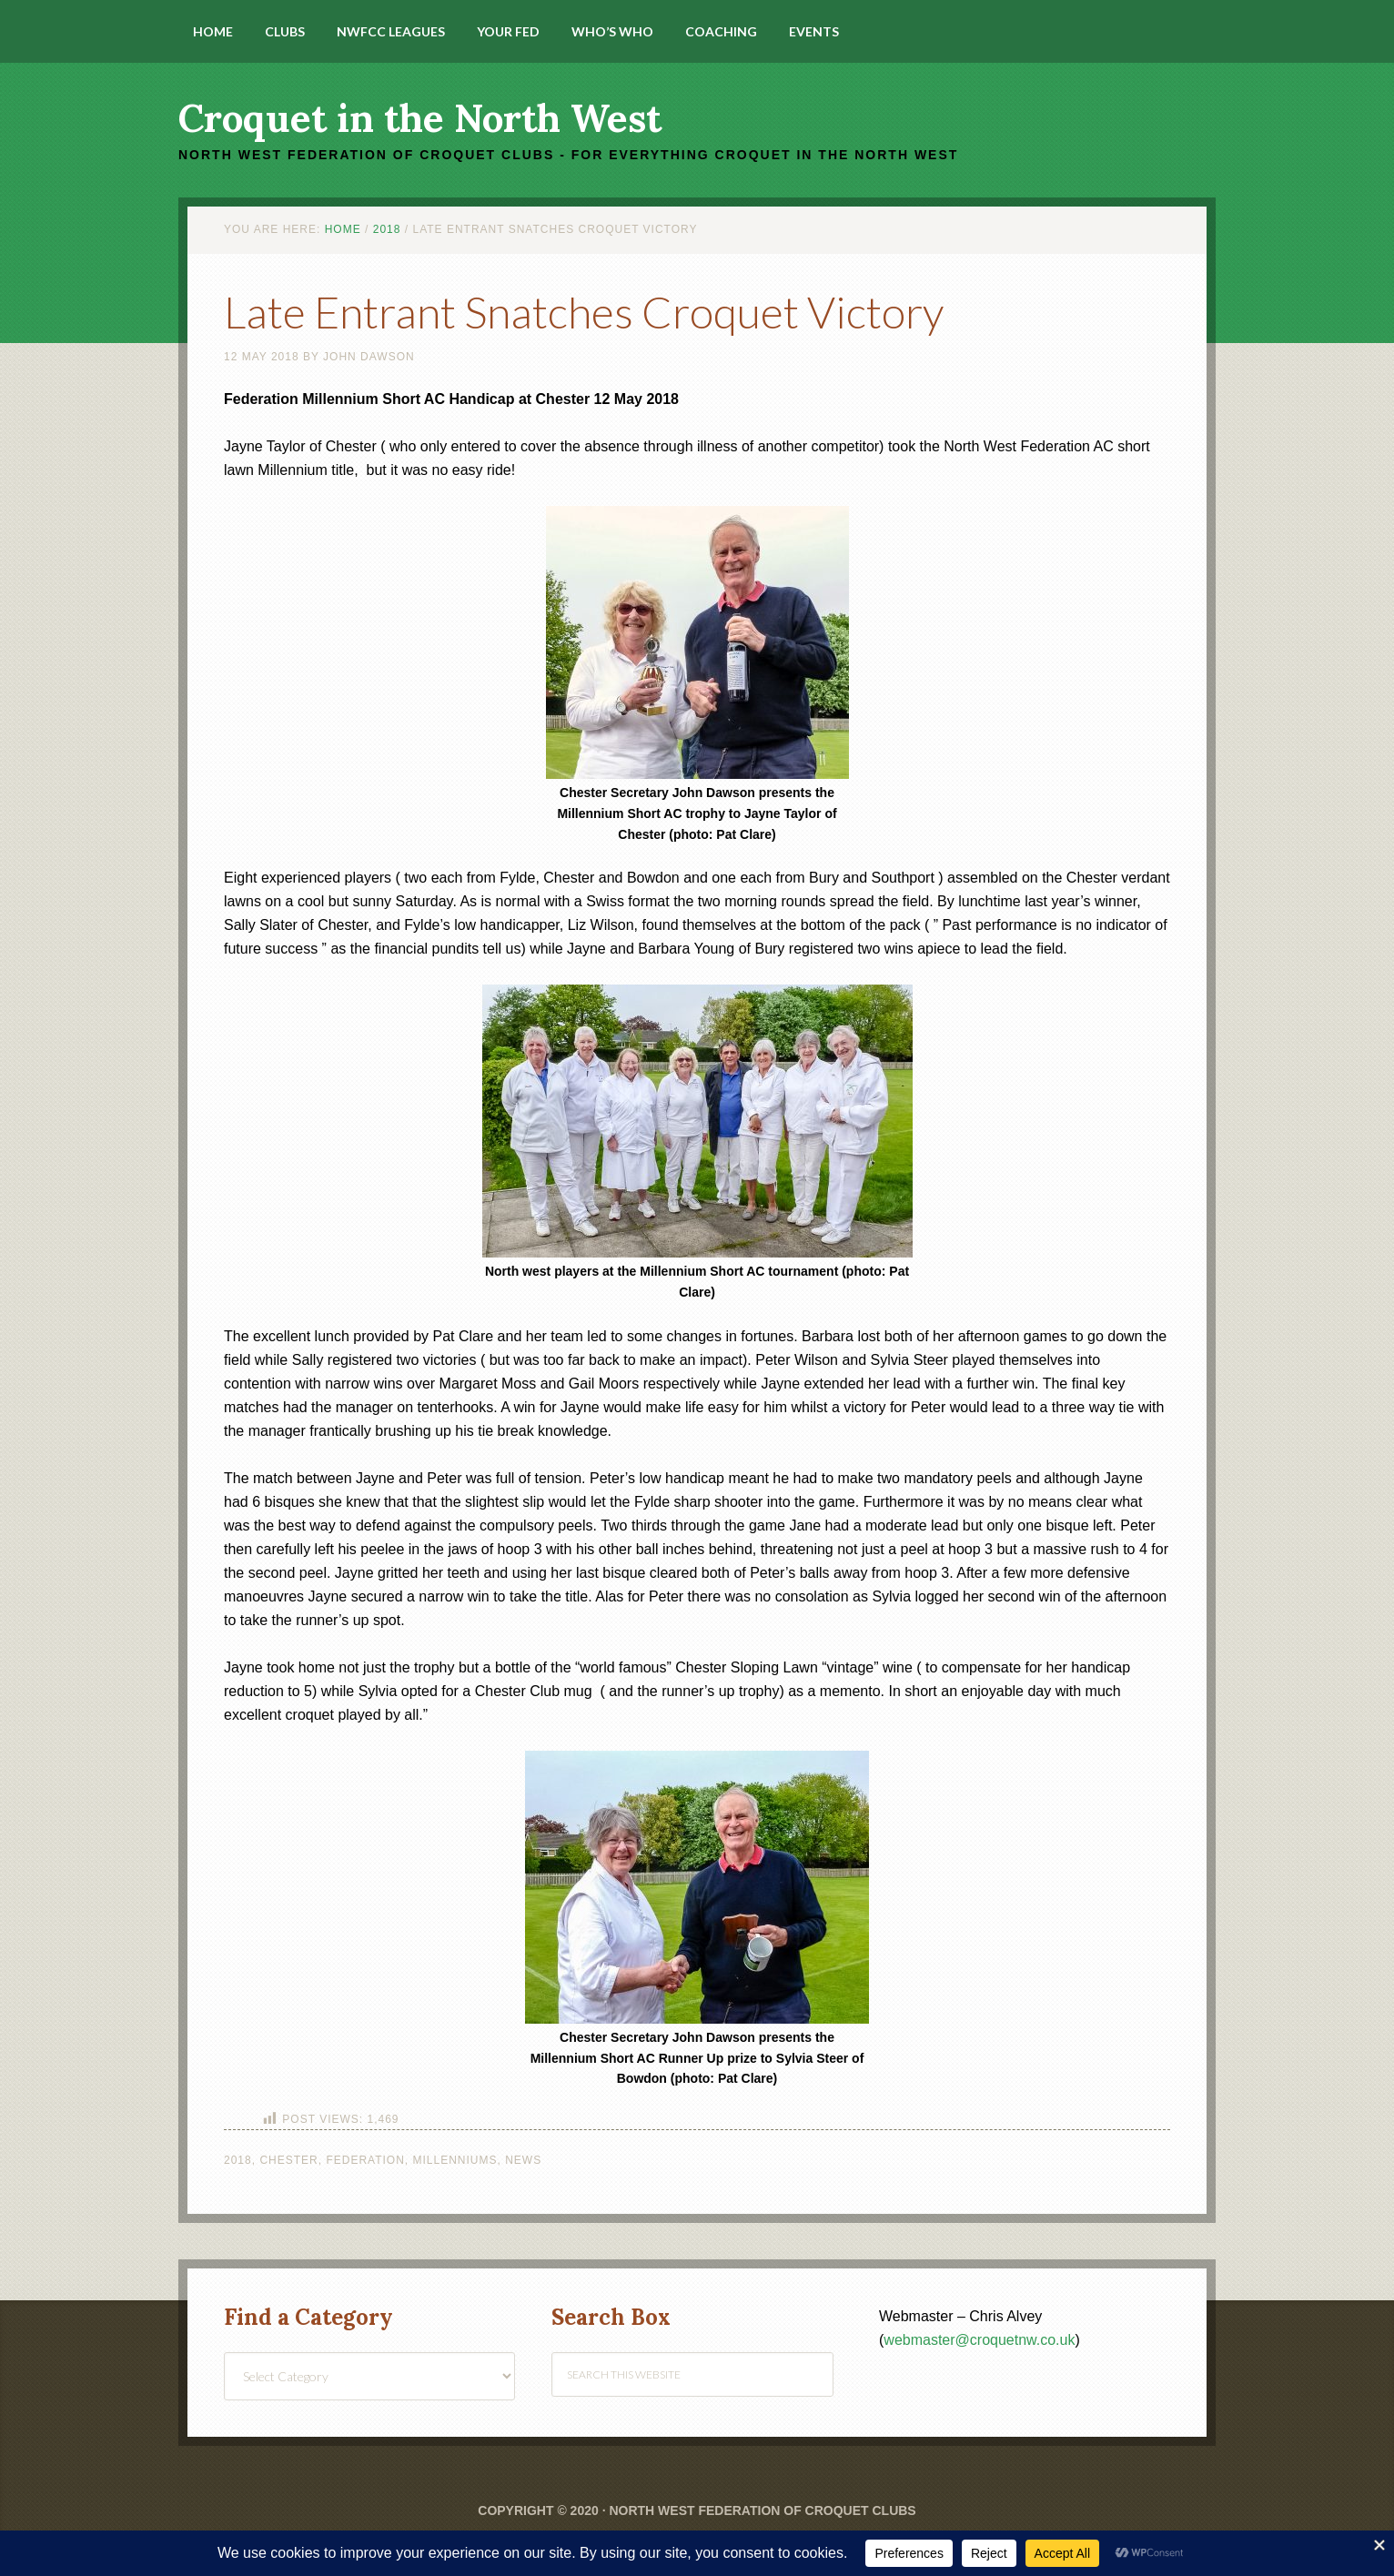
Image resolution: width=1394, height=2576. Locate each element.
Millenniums (455, 2160)
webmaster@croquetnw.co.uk (979, 2340)
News (523, 2160)
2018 (238, 2160)
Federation (365, 2160)
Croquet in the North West (420, 118)
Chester (288, 2160)
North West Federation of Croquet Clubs (762, 2510)
